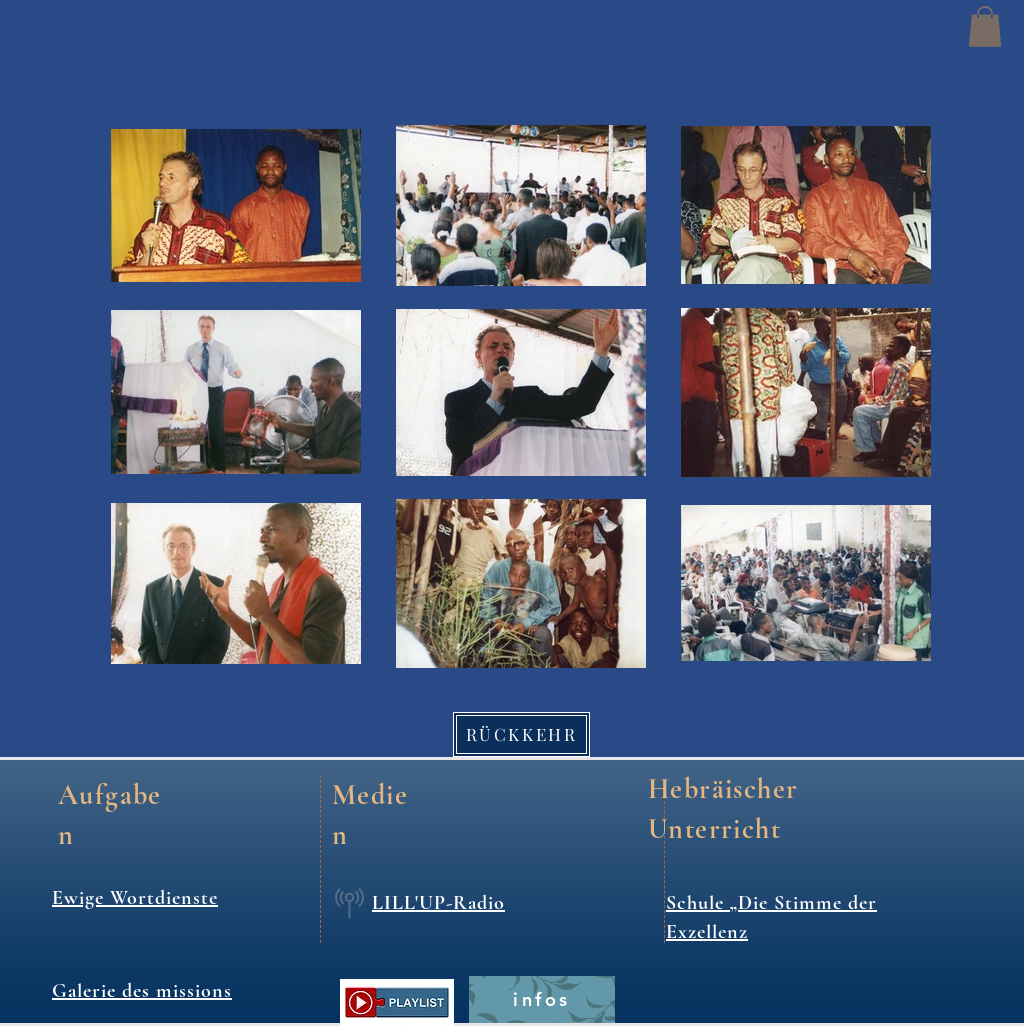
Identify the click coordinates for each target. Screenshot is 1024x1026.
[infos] (542, 999)
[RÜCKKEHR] (521, 734)
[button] (985, 26)
